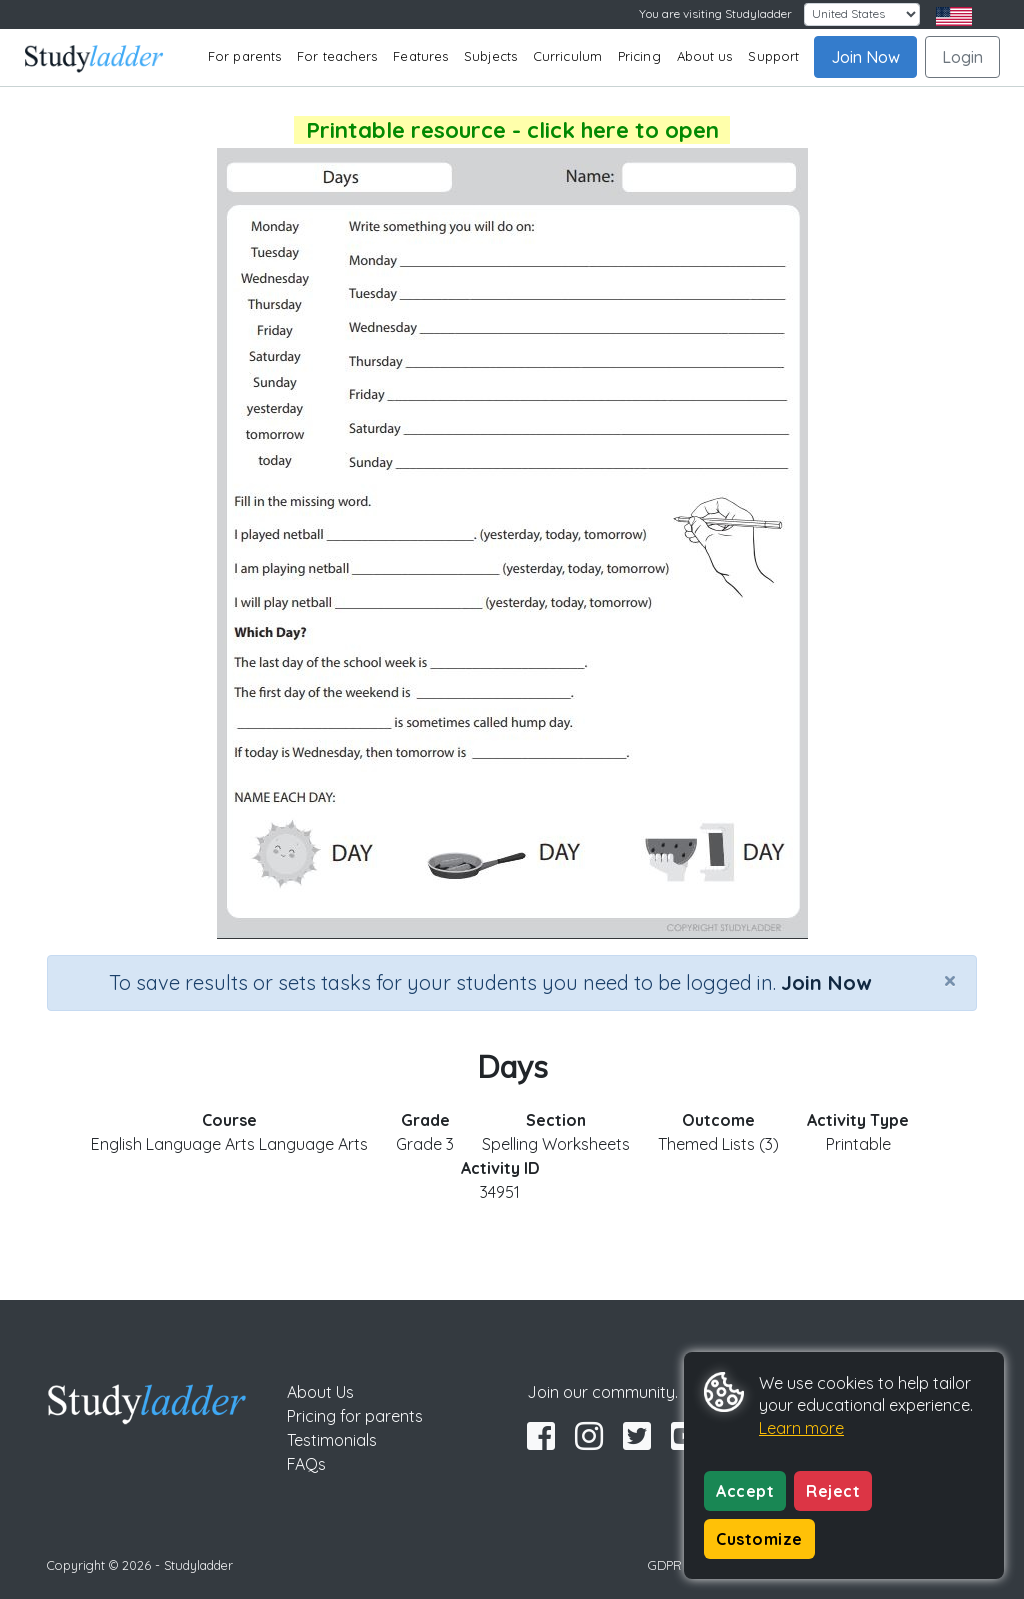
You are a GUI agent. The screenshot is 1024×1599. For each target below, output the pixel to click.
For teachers (337, 56)
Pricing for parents (355, 1416)
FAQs (306, 1464)
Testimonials (332, 1440)
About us (705, 56)
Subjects (490, 56)
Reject (833, 1491)
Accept (745, 1491)
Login (962, 57)
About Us (320, 1392)
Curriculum (567, 56)
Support (773, 56)
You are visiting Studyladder (715, 13)
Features (420, 56)
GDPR (665, 1565)
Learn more (801, 1428)
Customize (759, 1539)
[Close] (950, 980)
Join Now (865, 57)
